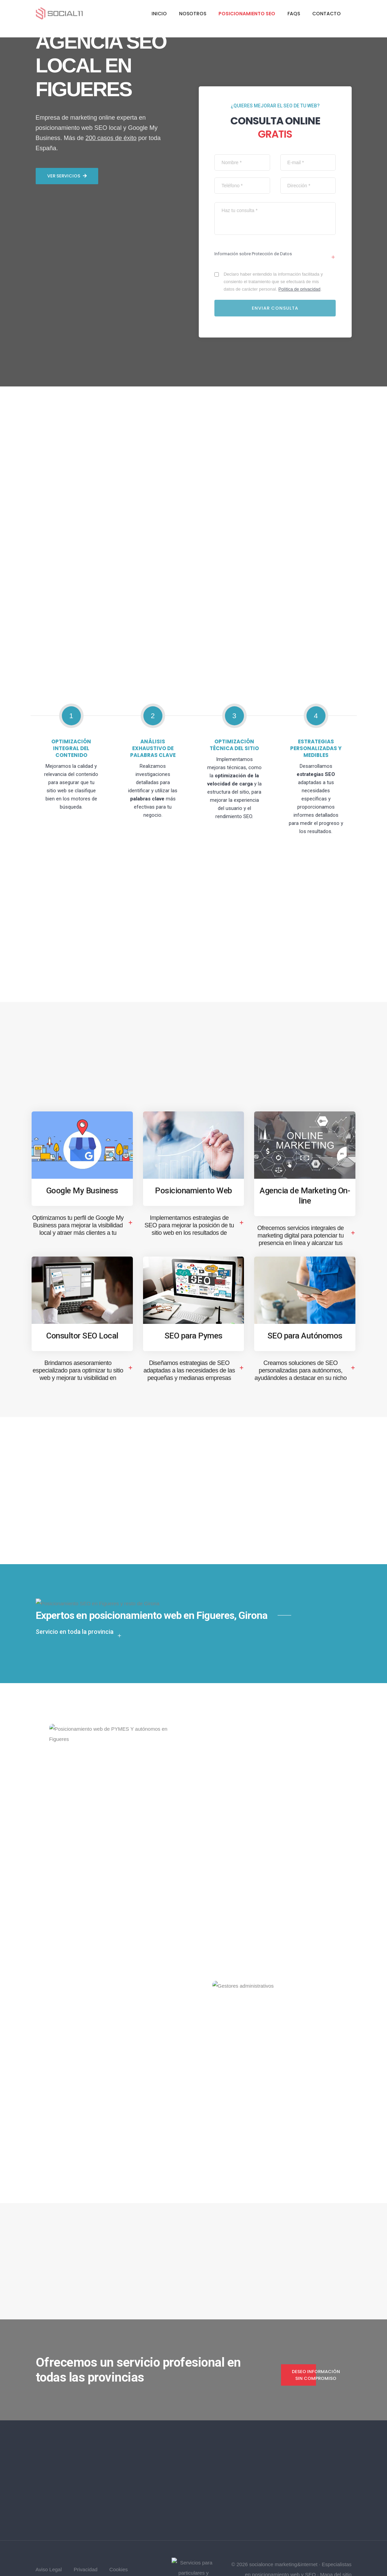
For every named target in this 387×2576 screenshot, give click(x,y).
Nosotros (192, 13)
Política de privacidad (301, 263)
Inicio (159, 13)
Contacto (326, 13)
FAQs (293, 13)
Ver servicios (67, 1397)
